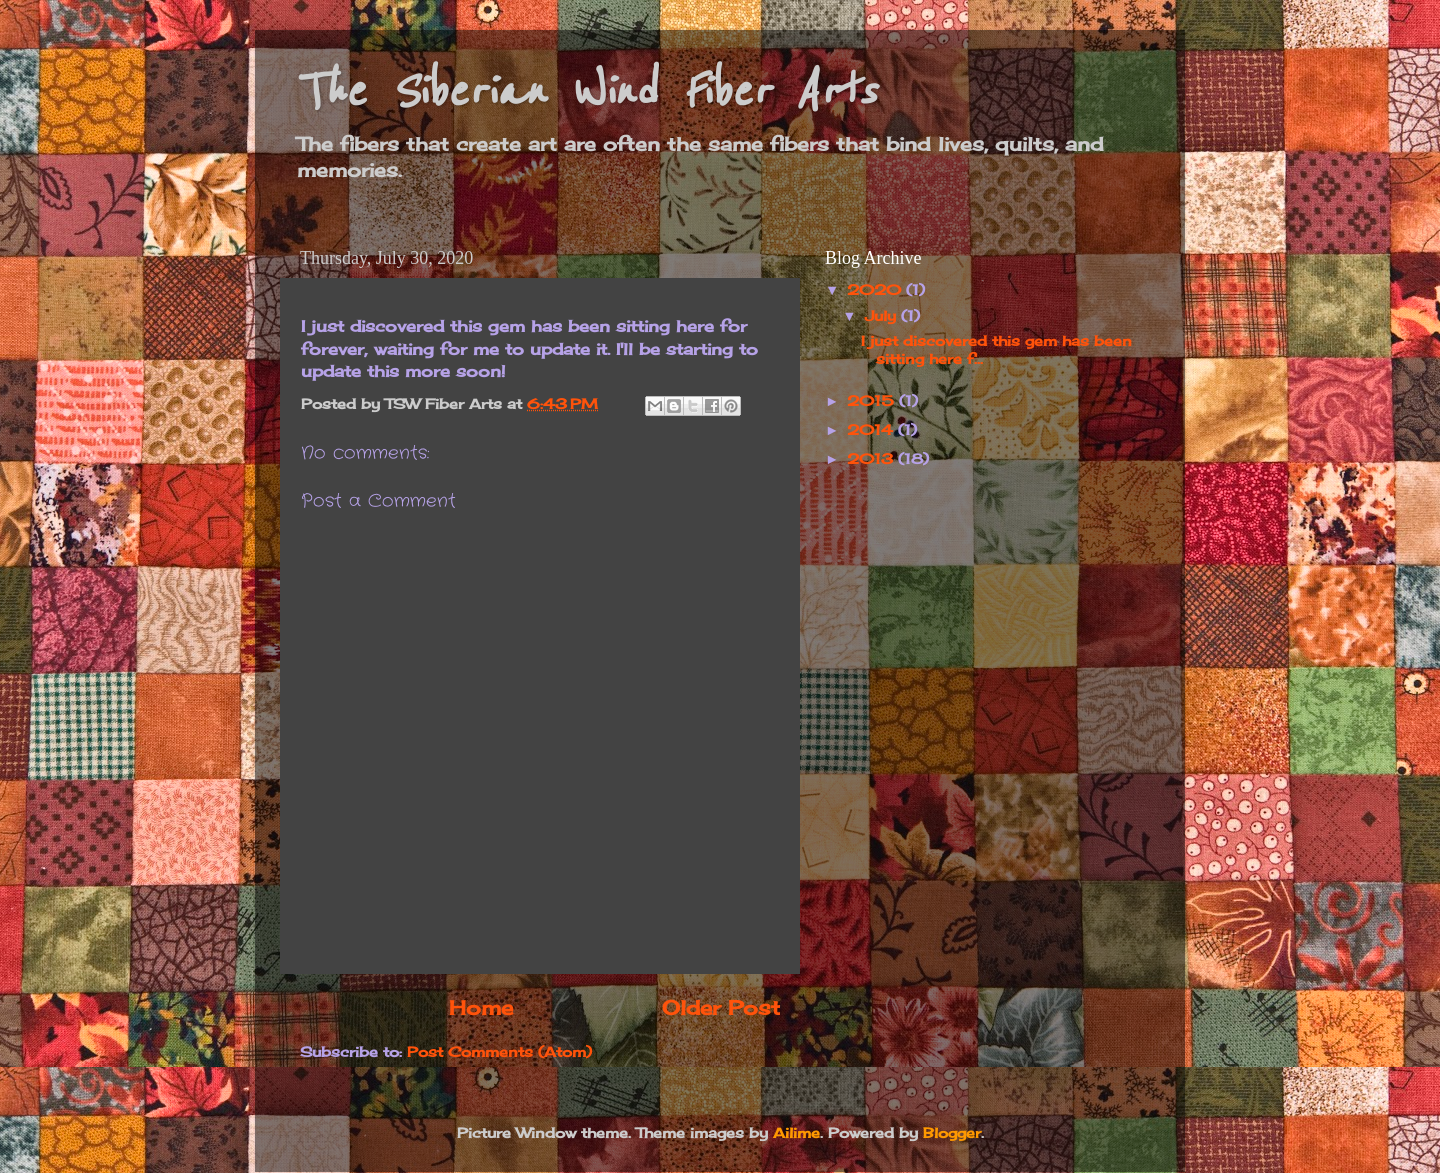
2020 (876, 289)
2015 (873, 400)
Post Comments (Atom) (499, 1051)
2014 (872, 429)
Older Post (721, 1007)
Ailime (796, 1132)
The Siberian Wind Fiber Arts (585, 92)
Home (481, 1007)
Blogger (952, 1132)
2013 (872, 458)
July (883, 315)
